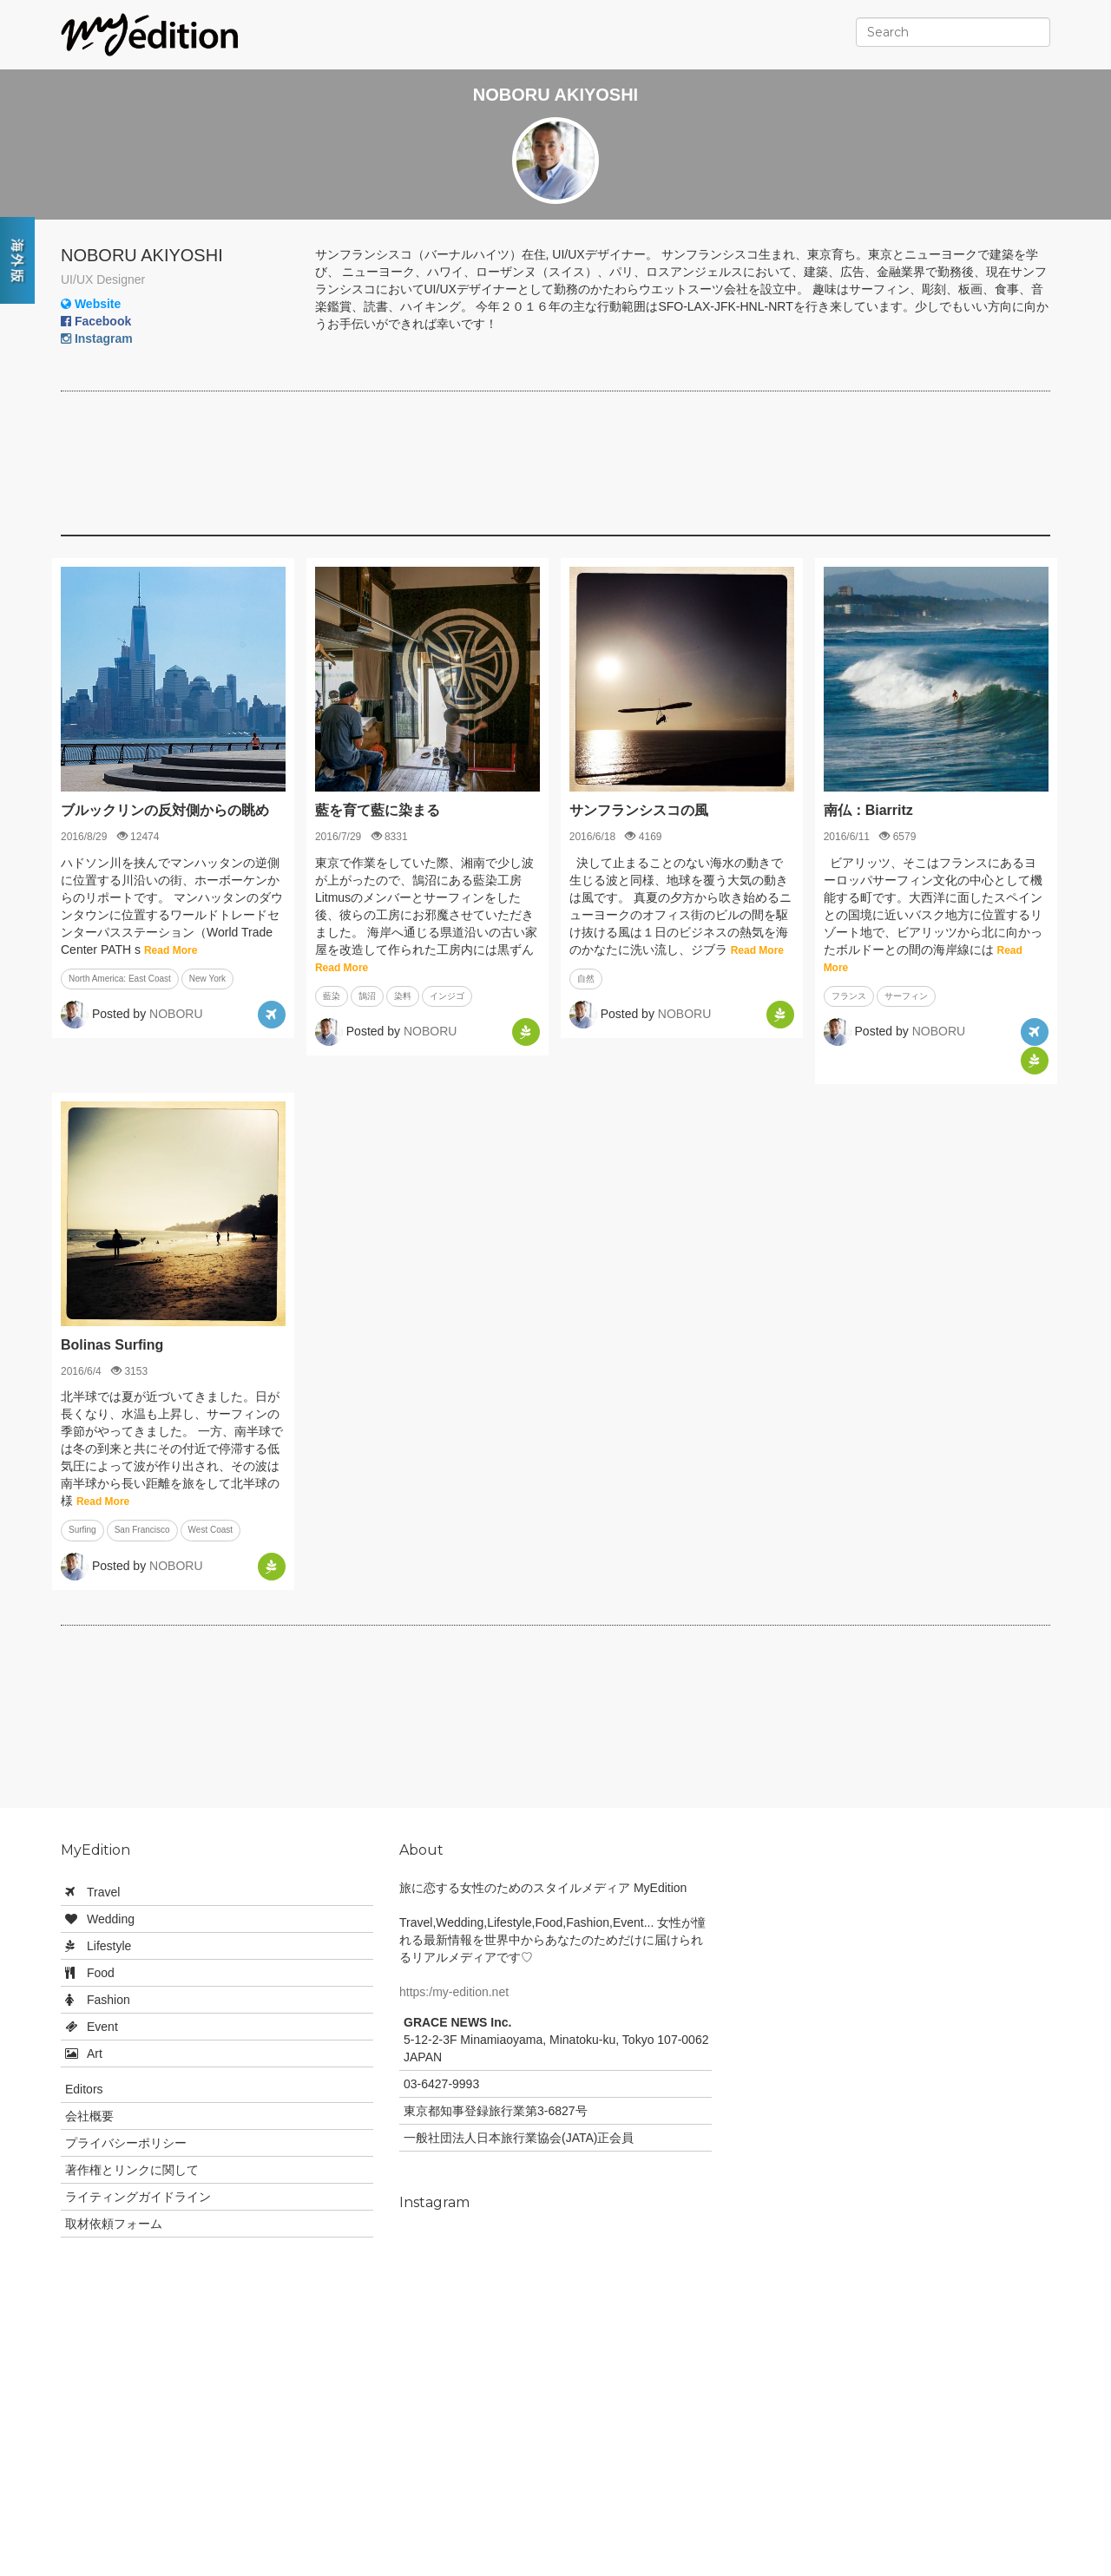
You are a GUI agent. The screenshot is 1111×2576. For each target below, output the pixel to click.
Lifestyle (109, 1946)
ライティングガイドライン (138, 2197)
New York (207, 978)
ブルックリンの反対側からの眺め (165, 810)
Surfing (82, 1529)
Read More (170, 950)
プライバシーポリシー (126, 2143)
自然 (586, 978)
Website (91, 304)
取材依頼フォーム (113, 2224)
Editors (84, 2089)
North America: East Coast (120, 978)
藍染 (331, 996)
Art (94, 2053)
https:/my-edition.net (454, 1992)
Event (102, 2027)
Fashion (108, 2000)
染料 (402, 996)
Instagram (97, 338)
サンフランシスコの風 (638, 810)
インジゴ (447, 996)
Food (101, 1973)
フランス (849, 996)
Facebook (96, 321)
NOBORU (175, 1014)
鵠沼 (367, 996)
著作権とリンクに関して (132, 2170)
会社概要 (89, 2116)
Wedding (111, 1919)
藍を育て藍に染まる (377, 810)
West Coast (210, 1529)
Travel (103, 1892)
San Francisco (142, 1529)
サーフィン (906, 996)
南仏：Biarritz (868, 810)
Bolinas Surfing (112, 1344)
